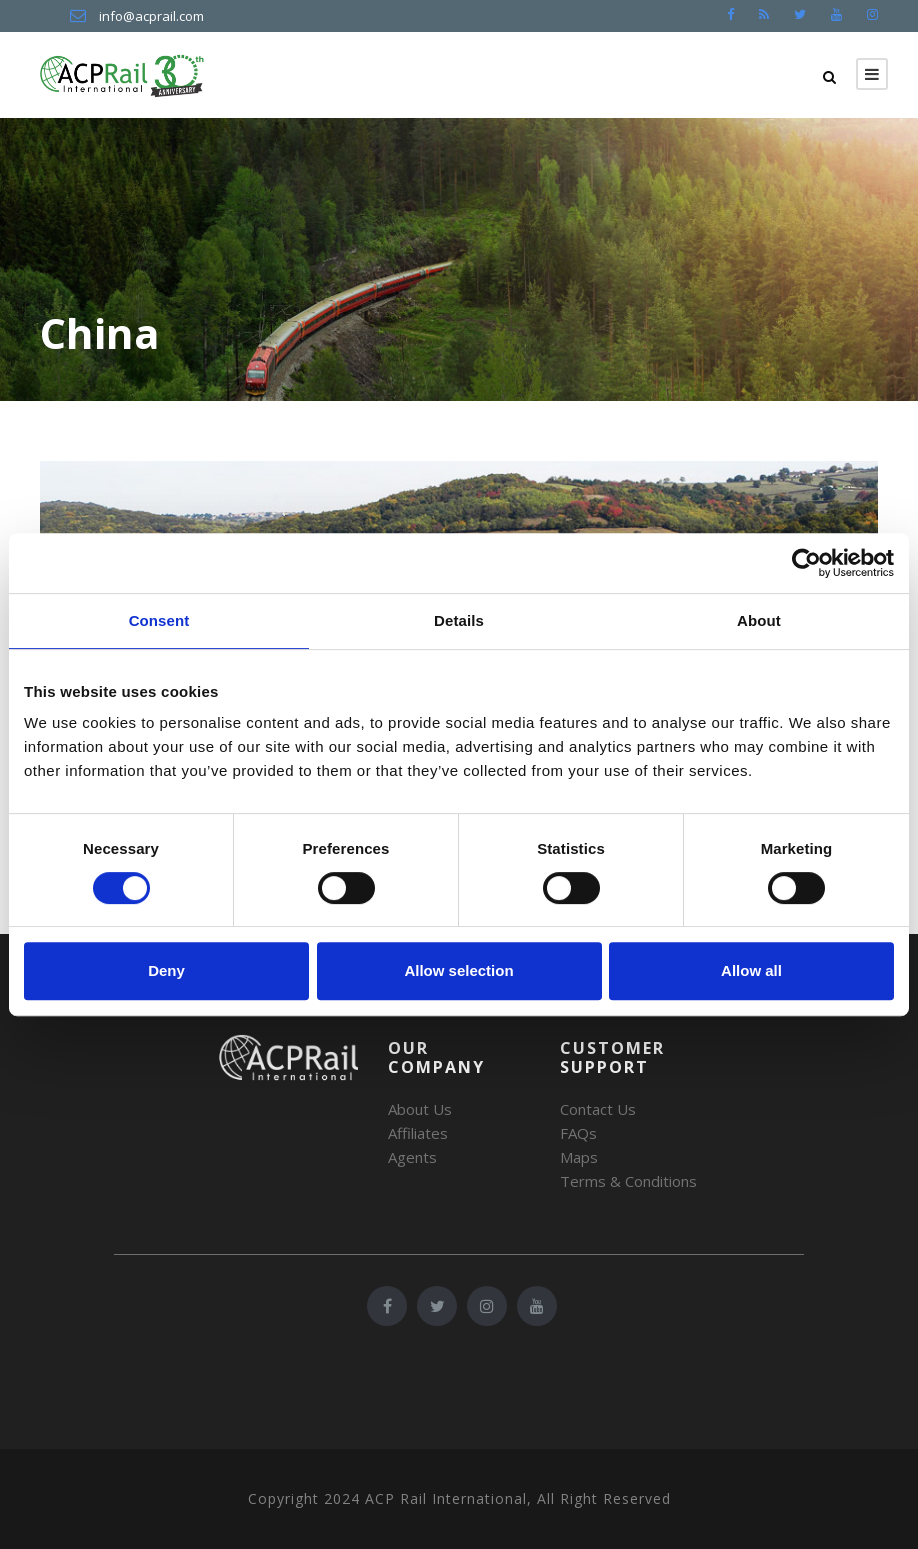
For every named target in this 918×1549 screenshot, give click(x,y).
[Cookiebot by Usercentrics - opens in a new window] (806, 563)
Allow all (751, 970)
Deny (166, 970)
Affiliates (418, 1133)
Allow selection (458, 970)
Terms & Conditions (628, 1181)
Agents (412, 1157)
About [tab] (759, 620)
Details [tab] (459, 620)
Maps (579, 1157)
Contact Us (598, 1109)
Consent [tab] (159, 620)
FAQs (578, 1133)
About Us (420, 1109)
